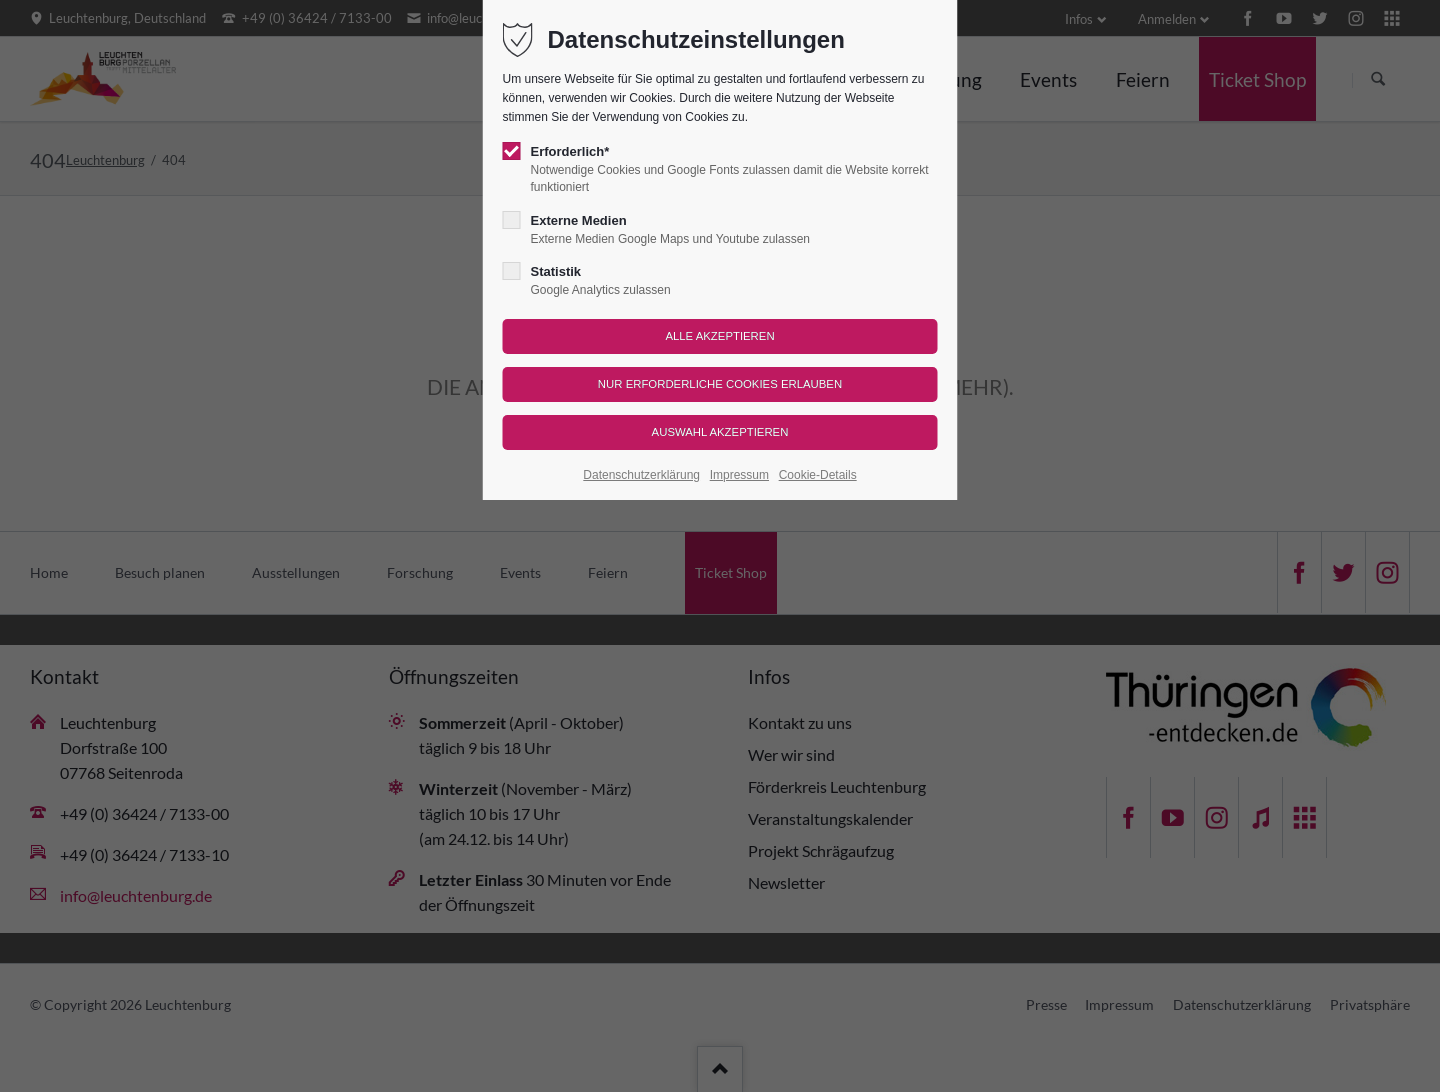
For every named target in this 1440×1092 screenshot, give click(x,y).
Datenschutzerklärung (641, 475)
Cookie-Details (818, 475)
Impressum (739, 475)
